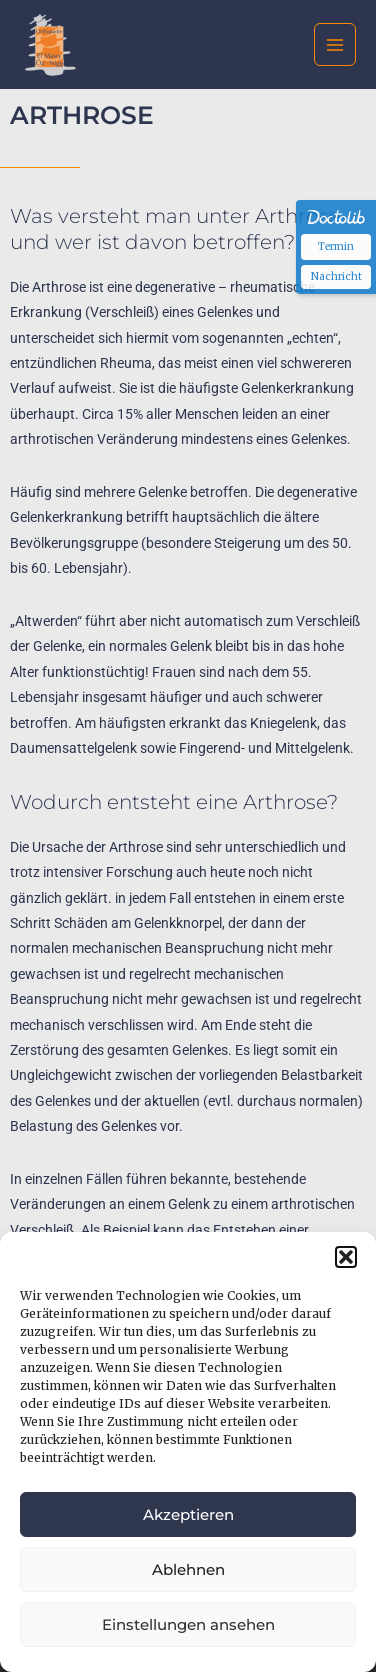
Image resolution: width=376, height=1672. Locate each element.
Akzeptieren (188, 1514)
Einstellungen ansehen (188, 1624)
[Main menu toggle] (335, 44)
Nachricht (336, 276)
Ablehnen (188, 1569)
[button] (346, 1257)
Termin (336, 246)
